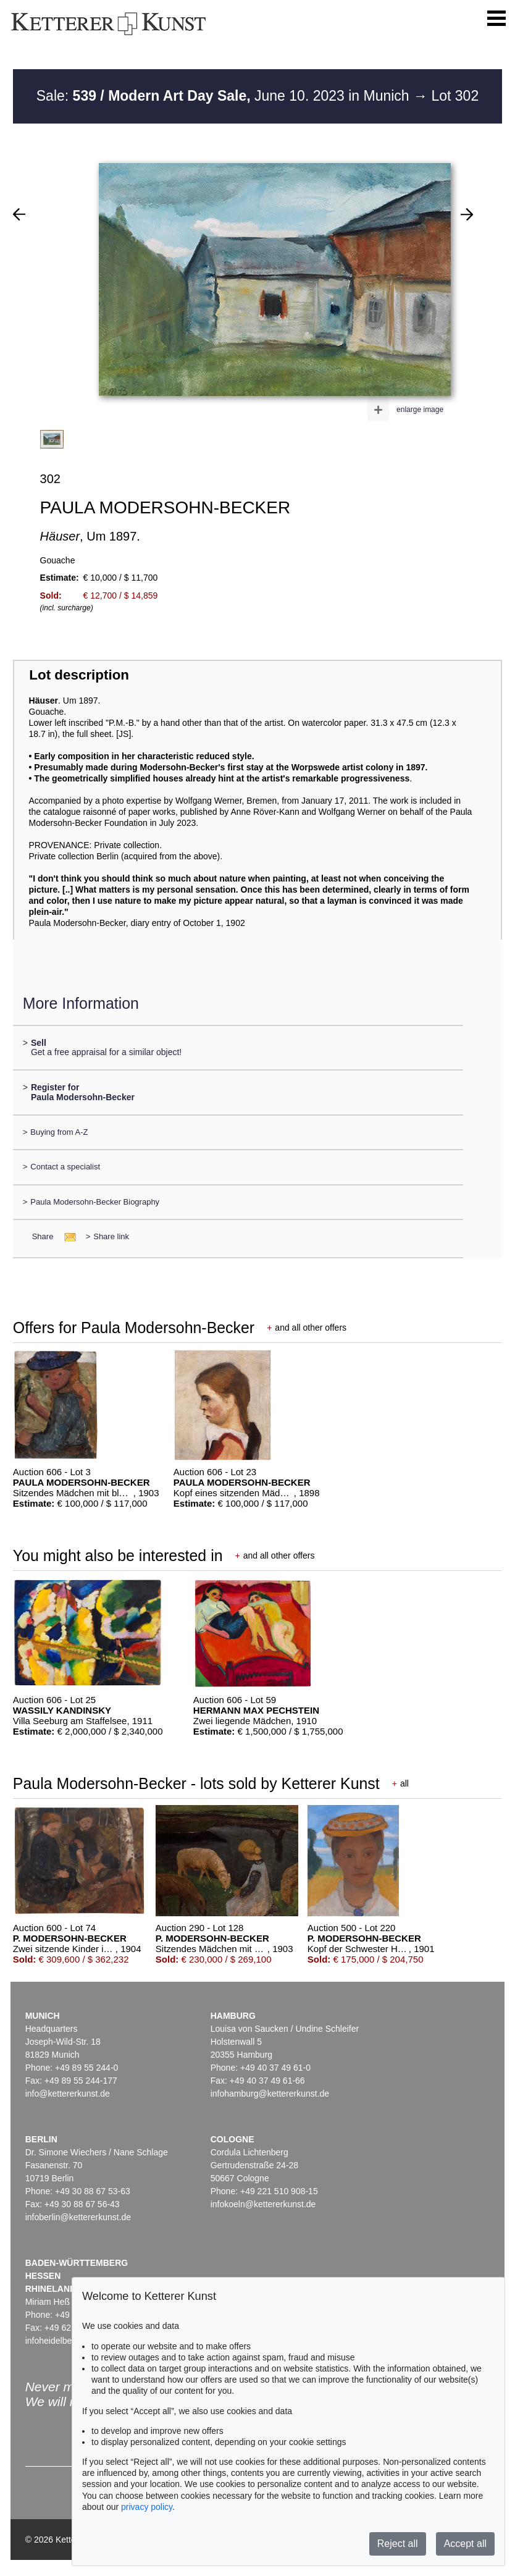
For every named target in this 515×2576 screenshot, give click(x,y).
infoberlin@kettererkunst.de (78, 2217)
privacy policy (146, 2507)
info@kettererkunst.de (67, 2093)
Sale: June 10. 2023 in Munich (224, 96)
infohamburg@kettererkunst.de (270, 2093)
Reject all (397, 2543)
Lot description (79, 675)
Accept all (465, 2543)
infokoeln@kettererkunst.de (263, 2204)
